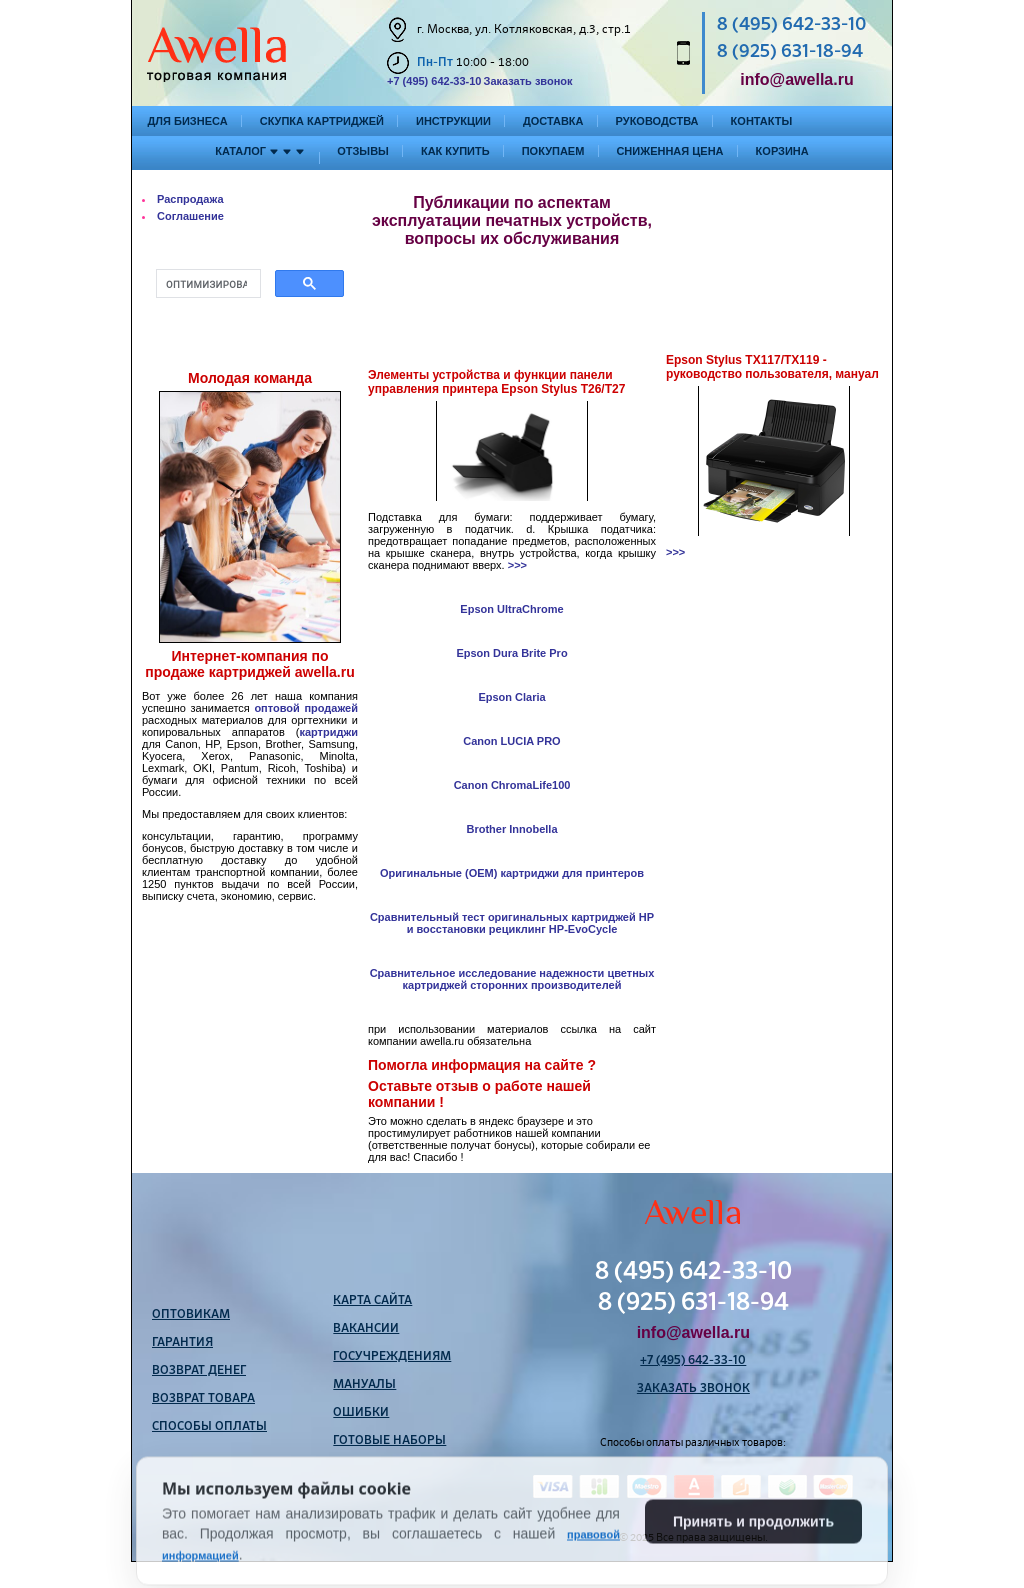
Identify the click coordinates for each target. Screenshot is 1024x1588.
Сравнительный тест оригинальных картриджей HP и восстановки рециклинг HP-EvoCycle (512, 923)
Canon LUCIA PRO (511, 741)
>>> (517, 565)
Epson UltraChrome (511, 609)
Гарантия (182, 1343)
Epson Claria (511, 697)
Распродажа (190, 199)
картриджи (328, 732)
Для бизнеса (188, 121)
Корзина (782, 151)
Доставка (553, 121)
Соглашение (190, 216)
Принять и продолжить (753, 1555)
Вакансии (366, 1329)
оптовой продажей (306, 708)
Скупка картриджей (322, 121)
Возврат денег (199, 1371)
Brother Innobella (511, 829)
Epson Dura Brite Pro (511, 653)
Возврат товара (203, 1399)
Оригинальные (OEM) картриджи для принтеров (512, 873)
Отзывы (363, 151)
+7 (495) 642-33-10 (434, 81)
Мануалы (364, 1385)
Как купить (455, 151)
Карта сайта (372, 1301)
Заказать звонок (527, 81)
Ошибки (361, 1413)
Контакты (762, 121)
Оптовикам (191, 1315)
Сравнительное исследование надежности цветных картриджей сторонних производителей (512, 979)
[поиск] (206, 284)
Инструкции (453, 121)
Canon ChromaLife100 (512, 785)
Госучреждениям (392, 1357)
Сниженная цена (669, 151)
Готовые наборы (389, 1441)
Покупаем (553, 151)
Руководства (657, 121)
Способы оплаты (209, 1427)
